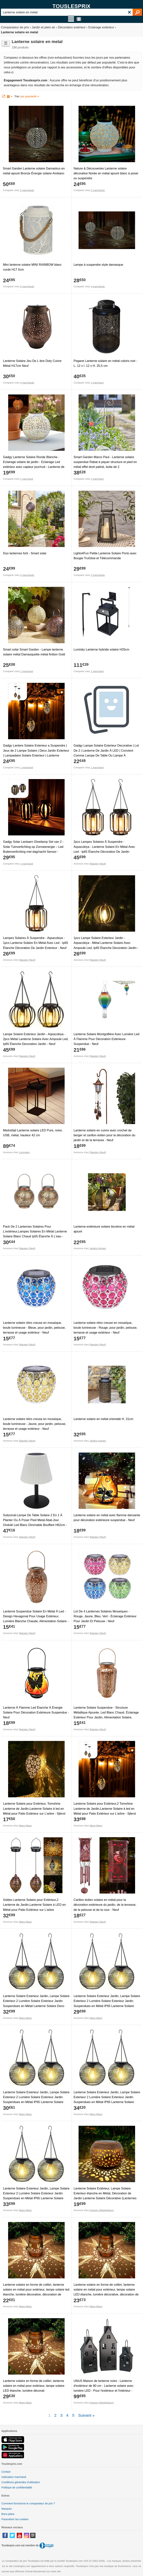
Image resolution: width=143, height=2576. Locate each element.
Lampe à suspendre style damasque (98, 264)
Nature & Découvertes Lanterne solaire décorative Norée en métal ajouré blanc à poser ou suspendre (106, 173)
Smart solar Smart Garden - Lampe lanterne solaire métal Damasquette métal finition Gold (34, 652)
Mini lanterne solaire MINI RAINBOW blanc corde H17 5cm (32, 267)
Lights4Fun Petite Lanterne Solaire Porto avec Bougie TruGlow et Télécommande (105, 556)
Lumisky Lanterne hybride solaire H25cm (101, 649)
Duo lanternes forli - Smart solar (25, 553)
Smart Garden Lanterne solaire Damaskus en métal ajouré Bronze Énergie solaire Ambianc (34, 171)
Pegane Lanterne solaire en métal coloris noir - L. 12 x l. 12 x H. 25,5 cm (106, 363)
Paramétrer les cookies (15, 2519)
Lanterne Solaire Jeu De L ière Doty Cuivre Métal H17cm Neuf (32, 363)
